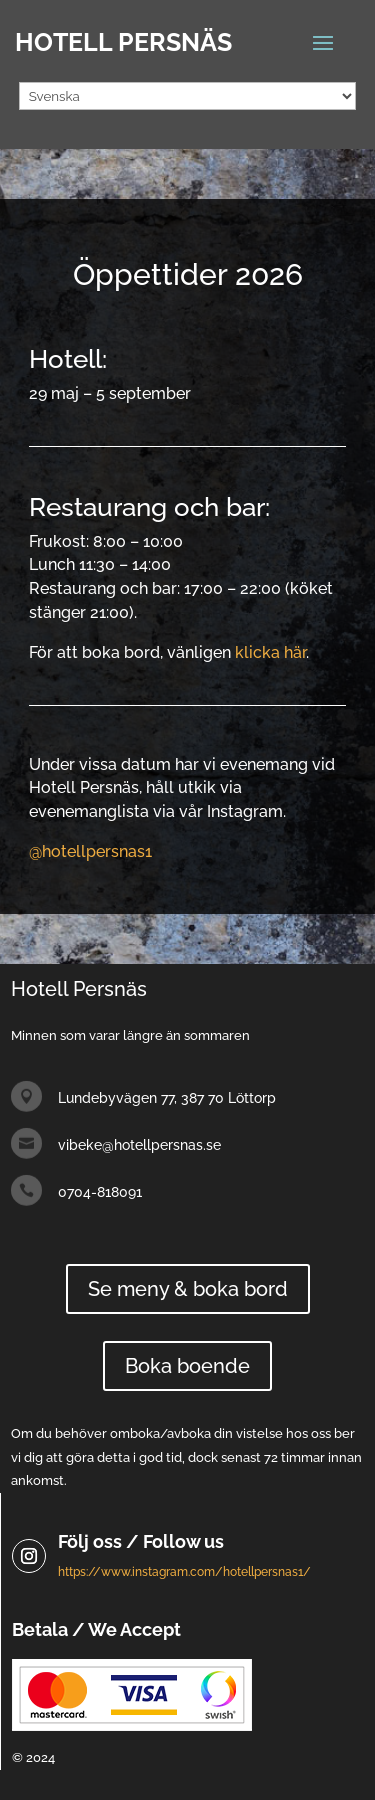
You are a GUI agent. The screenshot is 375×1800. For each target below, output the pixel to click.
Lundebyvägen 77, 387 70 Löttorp (167, 1098)
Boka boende (187, 1366)
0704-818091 (100, 1192)
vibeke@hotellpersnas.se (139, 1145)
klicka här (270, 652)
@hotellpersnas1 (90, 851)
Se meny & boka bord (188, 1289)
